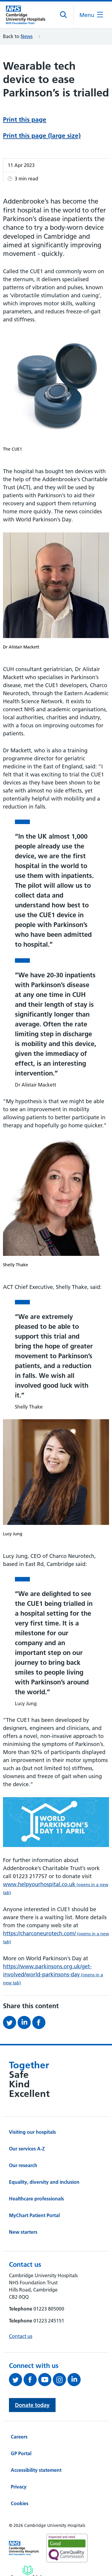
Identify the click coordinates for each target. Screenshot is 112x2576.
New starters (23, 2232)
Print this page (24, 119)
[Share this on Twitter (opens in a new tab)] (10, 2022)
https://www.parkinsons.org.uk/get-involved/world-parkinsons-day (53, 1974)
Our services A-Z (27, 2149)
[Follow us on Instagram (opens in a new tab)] (60, 2379)
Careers (19, 2437)
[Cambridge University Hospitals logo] (28, 15)
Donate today (32, 2405)
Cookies (19, 2503)
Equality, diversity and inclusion (44, 2182)
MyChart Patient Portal (34, 2215)
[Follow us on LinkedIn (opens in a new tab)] (74, 2379)
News (27, 36)
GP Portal (21, 2453)
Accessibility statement (36, 2470)
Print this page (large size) (42, 135)
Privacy (19, 2487)
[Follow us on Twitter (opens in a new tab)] (16, 2379)
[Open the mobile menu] (91, 15)
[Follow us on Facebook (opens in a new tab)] (31, 2379)
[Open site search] (63, 14)
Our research (23, 2165)
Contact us (20, 2336)
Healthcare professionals (36, 2199)
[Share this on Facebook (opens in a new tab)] (39, 2022)
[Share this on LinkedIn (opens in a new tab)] (25, 2022)
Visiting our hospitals (32, 2132)
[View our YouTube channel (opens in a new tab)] (45, 2379)
